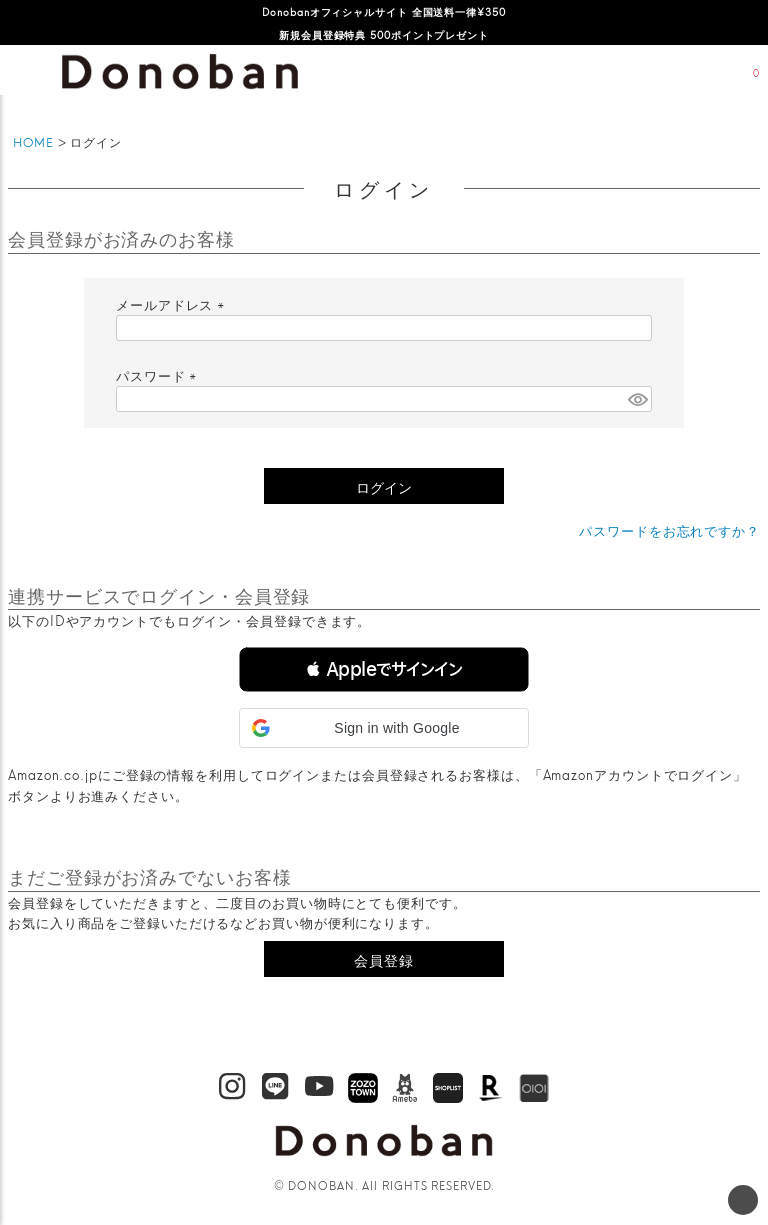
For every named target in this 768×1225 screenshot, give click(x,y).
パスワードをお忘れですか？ (669, 530)
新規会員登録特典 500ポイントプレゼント (384, 34)
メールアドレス (173, 304)
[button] (384, 669)
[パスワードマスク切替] (637, 399)
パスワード (159, 375)
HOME (33, 141)
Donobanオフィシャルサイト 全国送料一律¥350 (383, 11)
